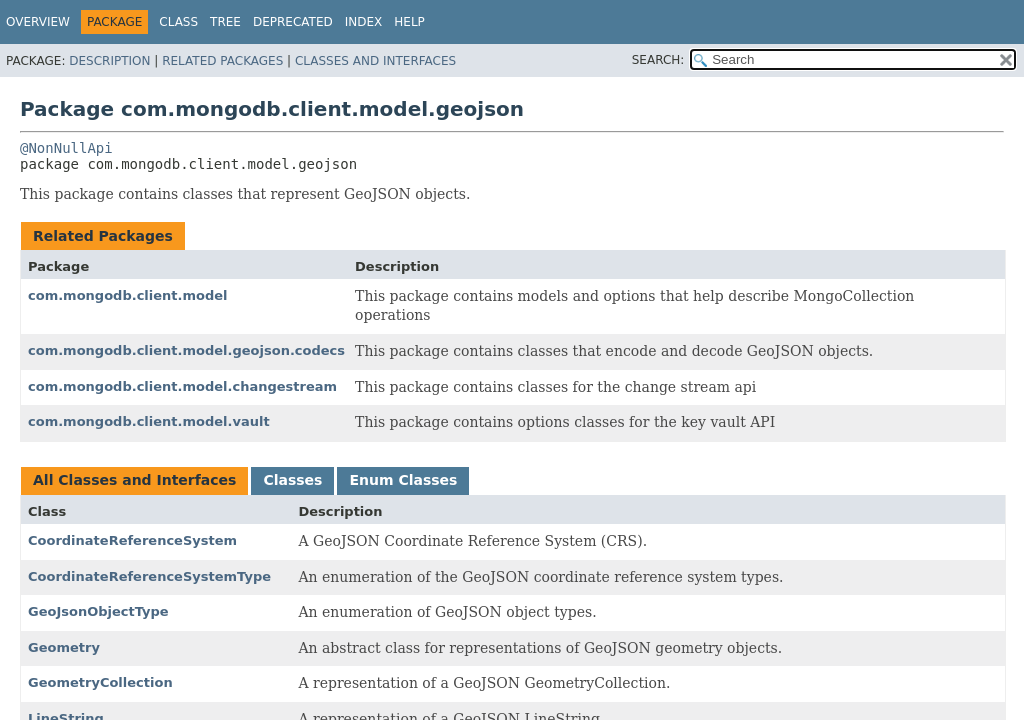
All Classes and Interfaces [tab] (134, 480)
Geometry (64, 647)
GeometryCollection (100, 682)
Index (364, 22)
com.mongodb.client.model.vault (149, 421)
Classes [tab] (292, 480)
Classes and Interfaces (375, 61)
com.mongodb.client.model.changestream (182, 386)
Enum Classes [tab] (403, 480)
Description (109, 61)
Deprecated (293, 22)
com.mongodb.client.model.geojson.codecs (186, 350)
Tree (225, 22)
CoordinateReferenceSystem (132, 540)
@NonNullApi (66, 148)
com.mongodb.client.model (128, 295)
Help (409, 22)
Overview (38, 22)
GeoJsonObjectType (98, 611)
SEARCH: (658, 60)
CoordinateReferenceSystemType (149, 576)
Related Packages (222, 61)
